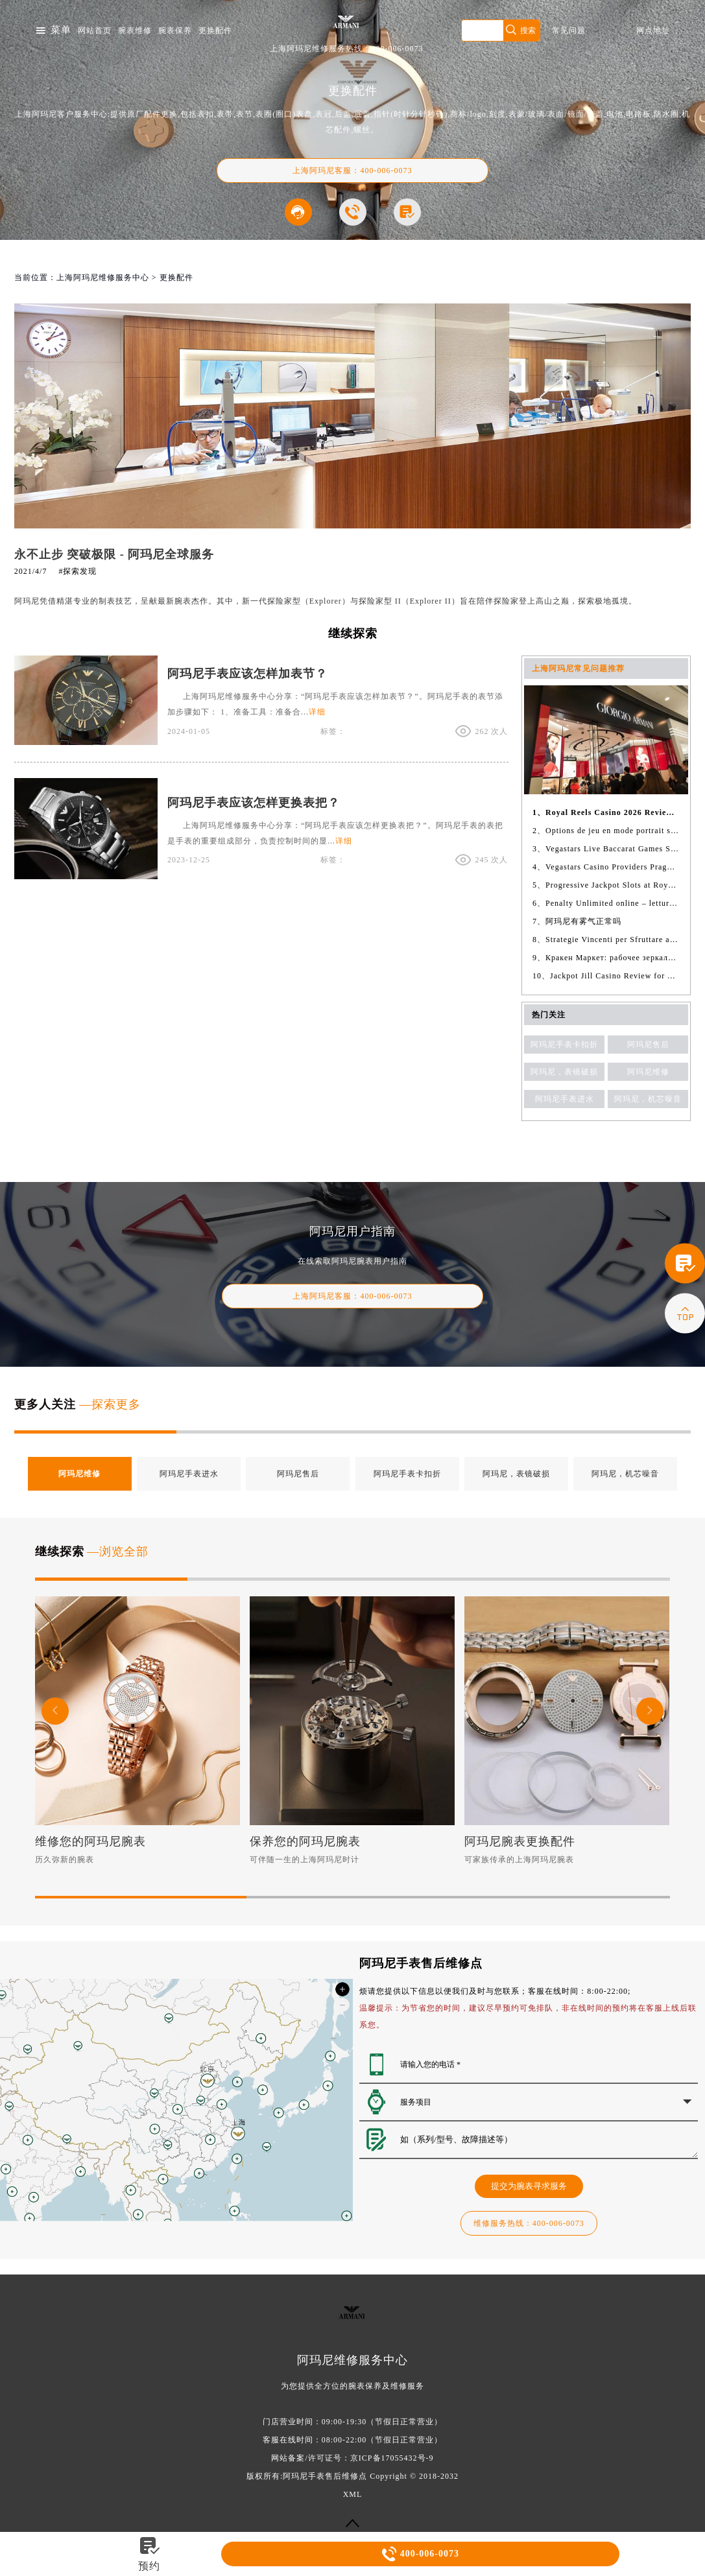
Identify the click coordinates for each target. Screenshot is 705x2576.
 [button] (650, 1711)
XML (353, 2494)
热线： (528, 2223)
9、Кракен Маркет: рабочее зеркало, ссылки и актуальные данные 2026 (606, 957)
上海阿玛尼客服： (352, 170)
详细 (317, 711)
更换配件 (215, 30)
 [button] (55, 1711)
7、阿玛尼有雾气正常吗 (576, 921)
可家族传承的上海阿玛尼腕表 (519, 1859)
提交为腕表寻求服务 (529, 2186)
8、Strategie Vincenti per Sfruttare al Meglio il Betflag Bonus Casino (606, 939)
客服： (352, 1296)
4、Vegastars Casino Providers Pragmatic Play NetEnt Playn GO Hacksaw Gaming (606, 866)
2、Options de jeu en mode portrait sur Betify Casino (606, 830)
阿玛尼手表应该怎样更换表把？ (253, 802)
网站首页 (95, 30)
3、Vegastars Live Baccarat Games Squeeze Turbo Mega (606, 848)
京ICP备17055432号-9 (392, 2458)
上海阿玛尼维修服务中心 (102, 277)
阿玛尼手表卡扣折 (564, 1044)
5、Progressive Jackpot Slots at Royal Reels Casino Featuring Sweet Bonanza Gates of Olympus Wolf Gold (606, 885)
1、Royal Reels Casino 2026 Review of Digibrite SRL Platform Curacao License (606, 812)
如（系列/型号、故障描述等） (549, 2139)
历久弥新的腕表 (64, 1859)
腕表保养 (175, 30)
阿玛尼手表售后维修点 (325, 2476)
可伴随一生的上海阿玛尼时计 (304, 1859)
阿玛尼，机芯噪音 (648, 1099)
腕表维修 (135, 30)
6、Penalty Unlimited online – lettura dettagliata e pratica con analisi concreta (606, 903)
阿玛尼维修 (648, 1071)
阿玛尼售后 (648, 1044)
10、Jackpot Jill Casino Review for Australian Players (606, 975)
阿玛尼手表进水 (564, 1099)
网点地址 (653, 30)
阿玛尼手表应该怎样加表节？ (247, 673)
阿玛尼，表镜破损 (564, 1071)
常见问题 (569, 30)
